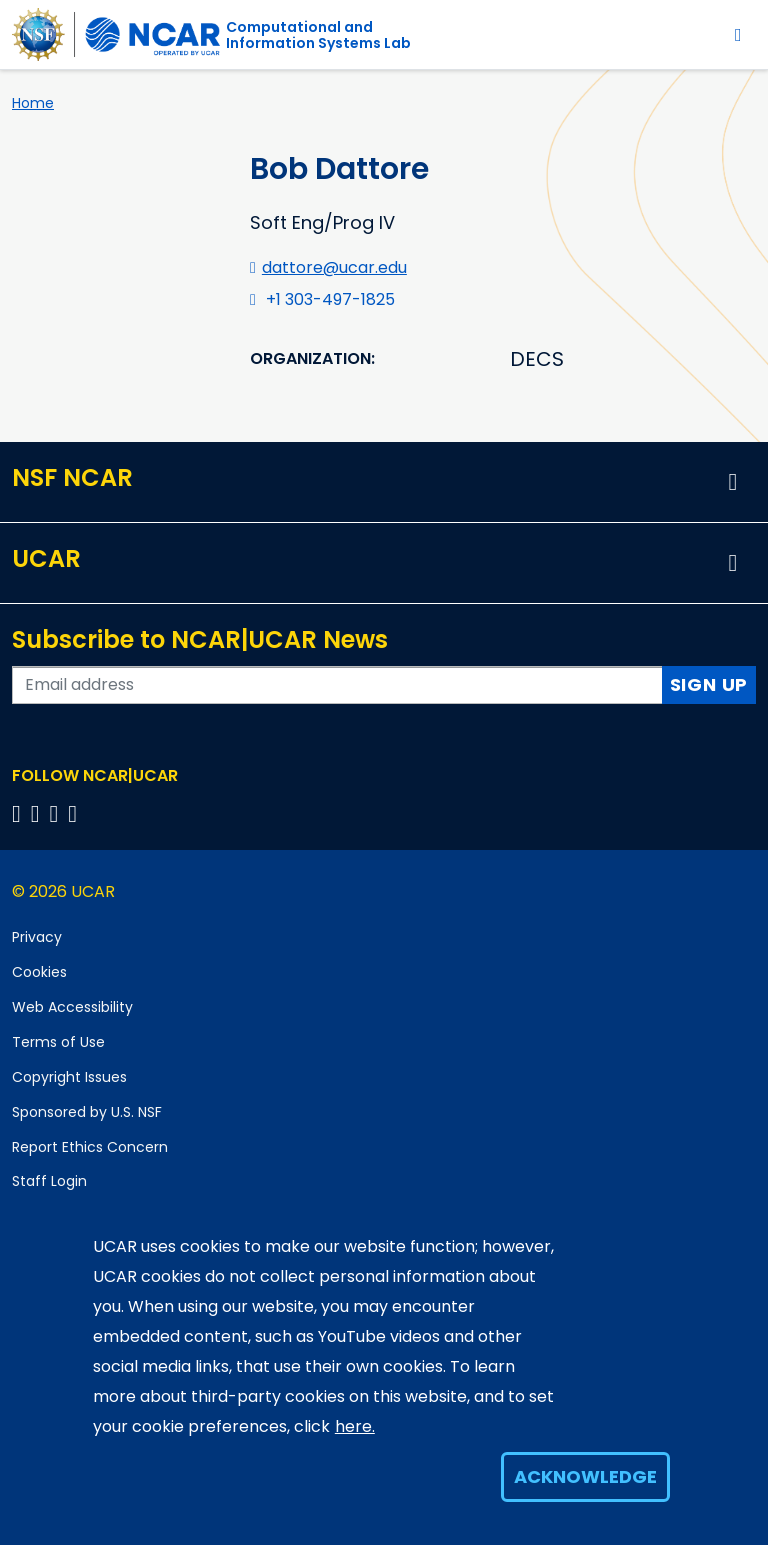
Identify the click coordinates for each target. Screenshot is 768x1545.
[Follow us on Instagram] (57, 813)
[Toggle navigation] (738, 34)
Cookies (39, 972)
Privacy (37, 937)
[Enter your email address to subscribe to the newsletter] (337, 685)
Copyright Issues (69, 1077)
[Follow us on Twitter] (38, 813)
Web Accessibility (72, 1007)
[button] (733, 482)
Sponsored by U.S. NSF (87, 1112)
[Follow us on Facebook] (19, 813)
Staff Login (49, 1181)
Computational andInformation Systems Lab (318, 35)
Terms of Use (58, 1042)
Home (33, 103)
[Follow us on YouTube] (75, 813)
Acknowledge (585, 1476)
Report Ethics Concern (90, 1147)
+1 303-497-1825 (330, 299)
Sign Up (709, 684)
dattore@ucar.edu (334, 267)
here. (355, 1426)
